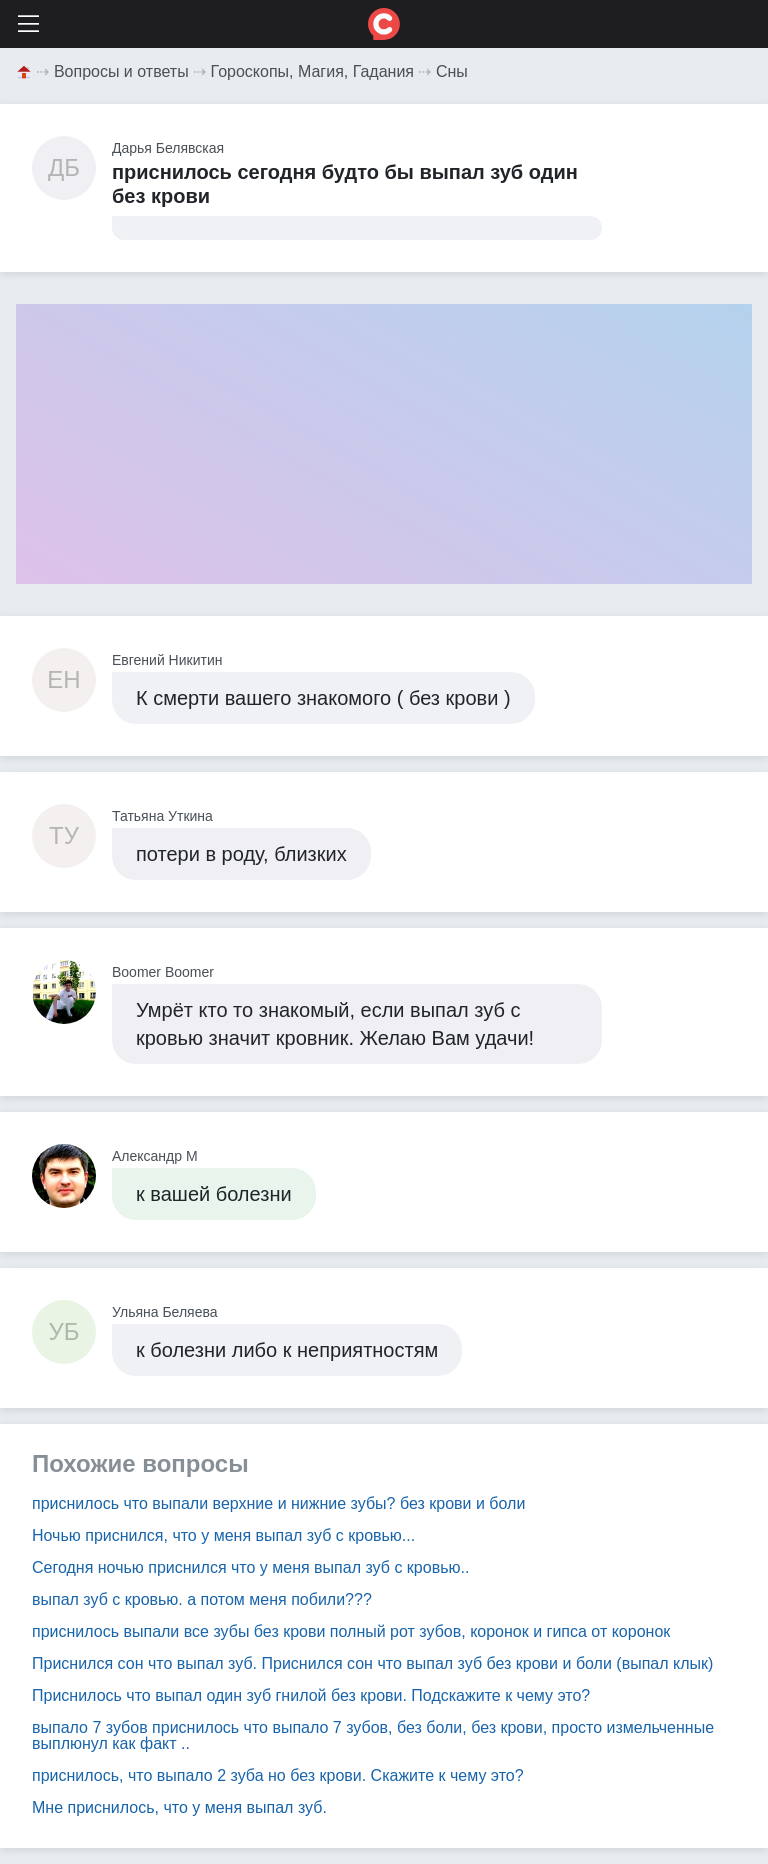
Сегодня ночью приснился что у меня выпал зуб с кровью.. (250, 1567)
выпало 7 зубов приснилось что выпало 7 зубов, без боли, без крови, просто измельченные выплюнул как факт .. (373, 1735)
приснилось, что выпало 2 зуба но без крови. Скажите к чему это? (278, 1775)
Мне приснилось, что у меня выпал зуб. (179, 1807)
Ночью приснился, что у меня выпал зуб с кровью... (223, 1535)
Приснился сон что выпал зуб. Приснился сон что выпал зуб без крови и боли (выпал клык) (372, 1663)
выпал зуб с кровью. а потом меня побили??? (202, 1599)
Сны (452, 71)
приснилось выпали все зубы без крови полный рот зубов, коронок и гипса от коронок (351, 1631)
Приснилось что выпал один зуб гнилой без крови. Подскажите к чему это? (311, 1695)
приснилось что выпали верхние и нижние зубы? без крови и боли (278, 1503)
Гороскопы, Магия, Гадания (313, 71)
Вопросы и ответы (121, 71)
